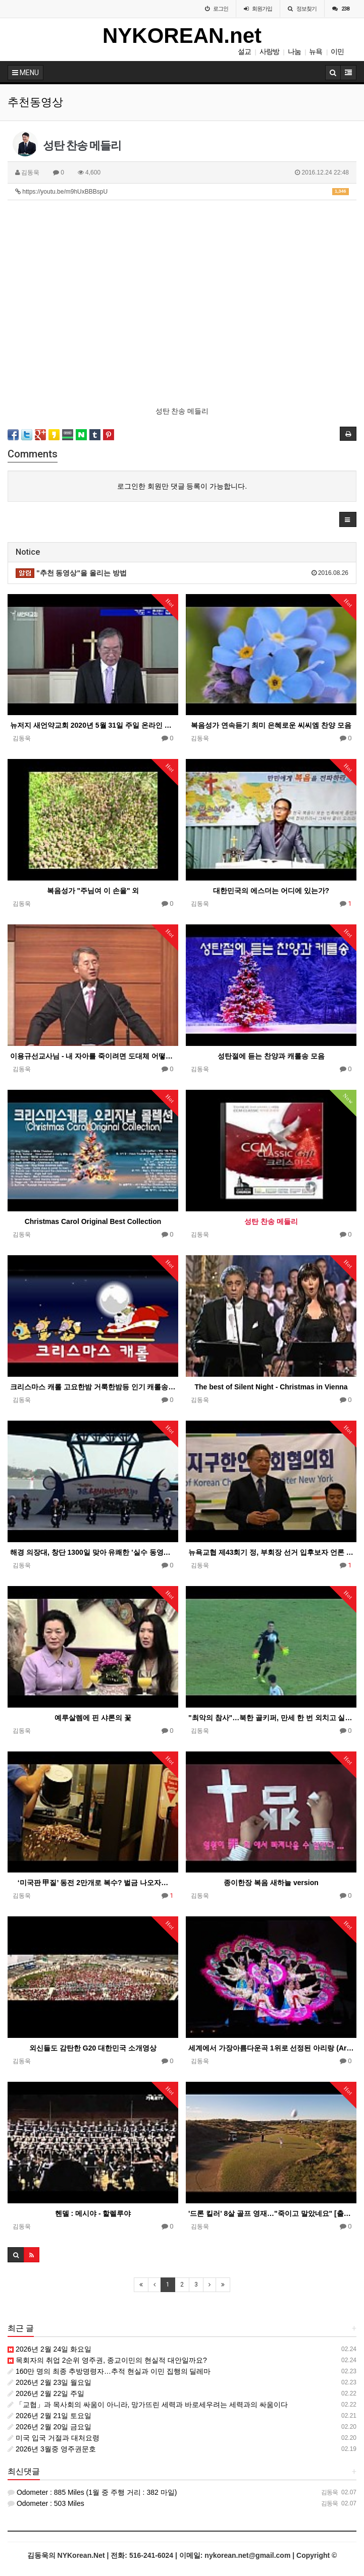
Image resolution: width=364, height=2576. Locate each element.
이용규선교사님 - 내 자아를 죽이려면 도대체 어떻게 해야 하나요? (93, 1056)
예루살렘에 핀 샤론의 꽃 (93, 1718)
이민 (337, 51)
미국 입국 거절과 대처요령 (53, 2438)
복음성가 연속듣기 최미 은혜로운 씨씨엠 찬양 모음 (271, 725)
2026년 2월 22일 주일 (46, 2393)
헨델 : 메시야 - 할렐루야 (93, 2213)
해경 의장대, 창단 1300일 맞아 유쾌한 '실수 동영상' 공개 (93, 1552)
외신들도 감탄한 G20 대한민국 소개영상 (93, 2048)
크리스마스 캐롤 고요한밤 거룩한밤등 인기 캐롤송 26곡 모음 (93, 1387)
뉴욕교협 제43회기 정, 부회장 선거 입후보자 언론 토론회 (271, 1552)
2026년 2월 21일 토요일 (49, 2416)
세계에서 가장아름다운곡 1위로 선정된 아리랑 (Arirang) (271, 2048)
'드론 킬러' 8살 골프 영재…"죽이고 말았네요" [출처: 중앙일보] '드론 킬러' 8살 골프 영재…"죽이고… (271, 2213)
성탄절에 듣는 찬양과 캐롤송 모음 (271, 1056)
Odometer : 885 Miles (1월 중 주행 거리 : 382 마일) (92, 2492)
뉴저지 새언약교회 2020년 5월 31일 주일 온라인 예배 (93, 725)
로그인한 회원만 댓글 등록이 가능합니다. (182, 486)
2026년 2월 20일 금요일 (49, 2427)
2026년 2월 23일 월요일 (49, 2382)
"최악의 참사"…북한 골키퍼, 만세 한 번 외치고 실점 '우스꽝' (271, 1718)
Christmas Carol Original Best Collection (93, 1221)
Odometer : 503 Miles (46, 2503)
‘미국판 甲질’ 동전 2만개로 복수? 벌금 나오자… (93, 1883)
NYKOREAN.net (182, 35)
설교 (244, 51)
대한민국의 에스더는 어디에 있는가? (271, 891)
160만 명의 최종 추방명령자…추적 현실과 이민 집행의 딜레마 (109, 2371)
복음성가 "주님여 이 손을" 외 (93, 891)
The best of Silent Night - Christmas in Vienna (270, 1387)
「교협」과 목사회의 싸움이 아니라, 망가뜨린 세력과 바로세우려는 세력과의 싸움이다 (148, 2405)
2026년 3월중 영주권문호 (52, 2449)
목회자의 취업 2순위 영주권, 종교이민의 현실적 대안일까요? (107, 2360)
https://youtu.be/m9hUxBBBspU (182, 191)
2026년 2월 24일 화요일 (49, 2349)
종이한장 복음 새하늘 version (271, 1883)
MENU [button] (25, 73)
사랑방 (269, 51)
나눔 (294, 51)
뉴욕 (315, 51)
